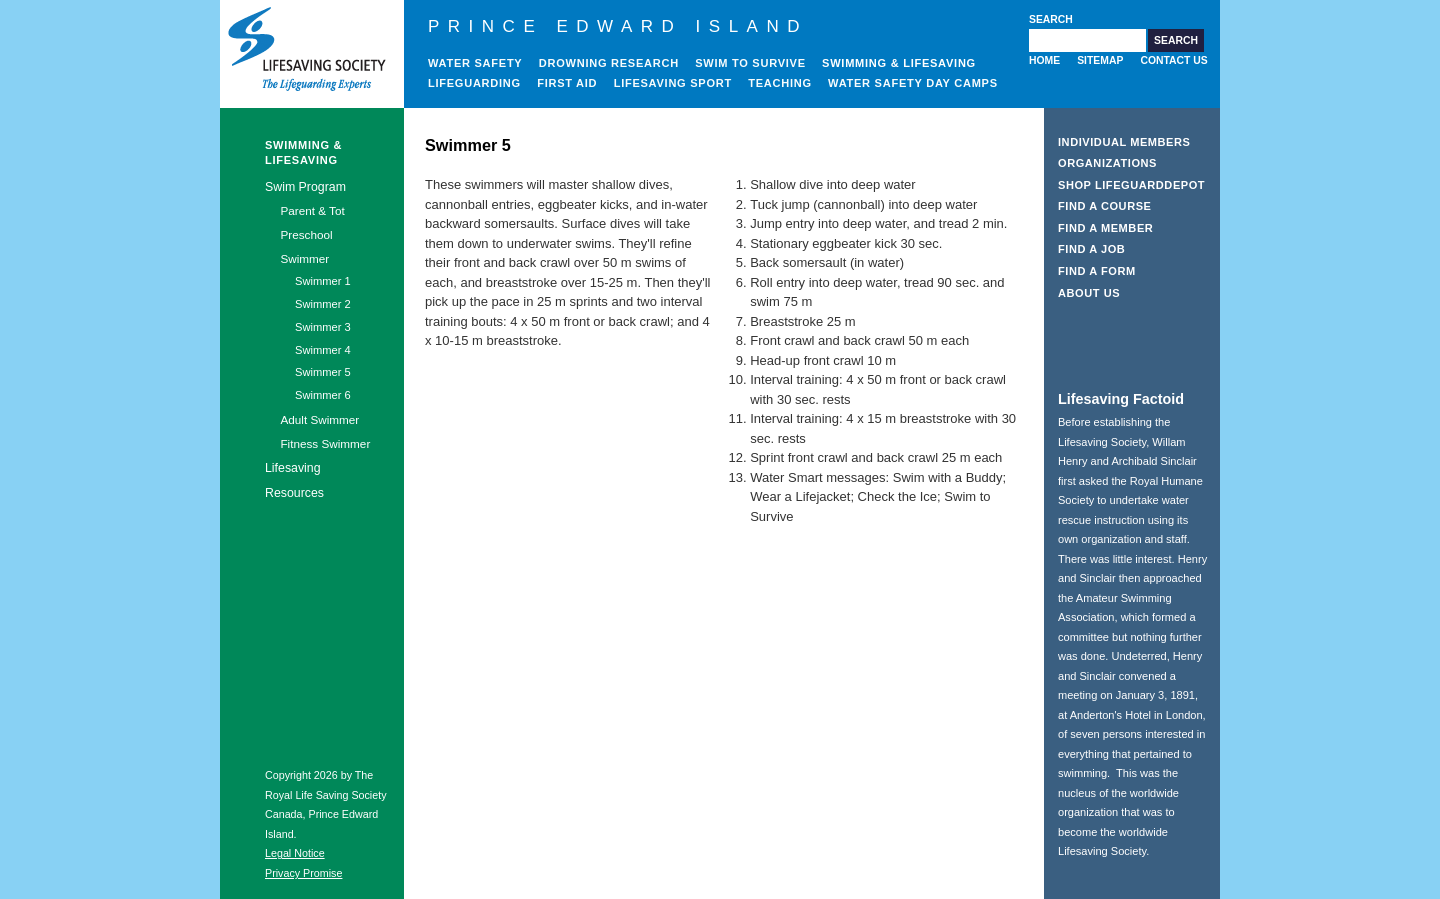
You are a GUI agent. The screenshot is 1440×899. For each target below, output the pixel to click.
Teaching (780, 83)
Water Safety (475, 63)
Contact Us (1173, 60)
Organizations (1107, 163)
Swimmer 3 (323, 327)
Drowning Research (609, 63)
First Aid (567, 83)
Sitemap (1100, 60)
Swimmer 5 (323, 372)
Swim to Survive (750, 63)
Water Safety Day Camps (913, 83)
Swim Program (305, 187)
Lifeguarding (474, 83)
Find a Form (1097, 271)
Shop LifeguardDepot (1131, 185)
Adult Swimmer (319, 419)
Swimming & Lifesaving (899, 63)
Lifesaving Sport (673, 83)
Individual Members (1124, 142)
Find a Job (1091, 249)
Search (1051, 19)
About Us (1089, 293)
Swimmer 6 (323, 395)
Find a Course (1105, 206)
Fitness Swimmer (325, 443)
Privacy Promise (303, 873)
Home (1044, 60)
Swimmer (304, 258)
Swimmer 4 (323, 350)
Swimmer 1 (323, 281)
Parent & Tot (312, 210)
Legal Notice (295, 853)
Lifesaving (293, 468)
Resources (294, 493)
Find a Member (1105, 228)
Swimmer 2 (323, 304)
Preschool (306, 234)
